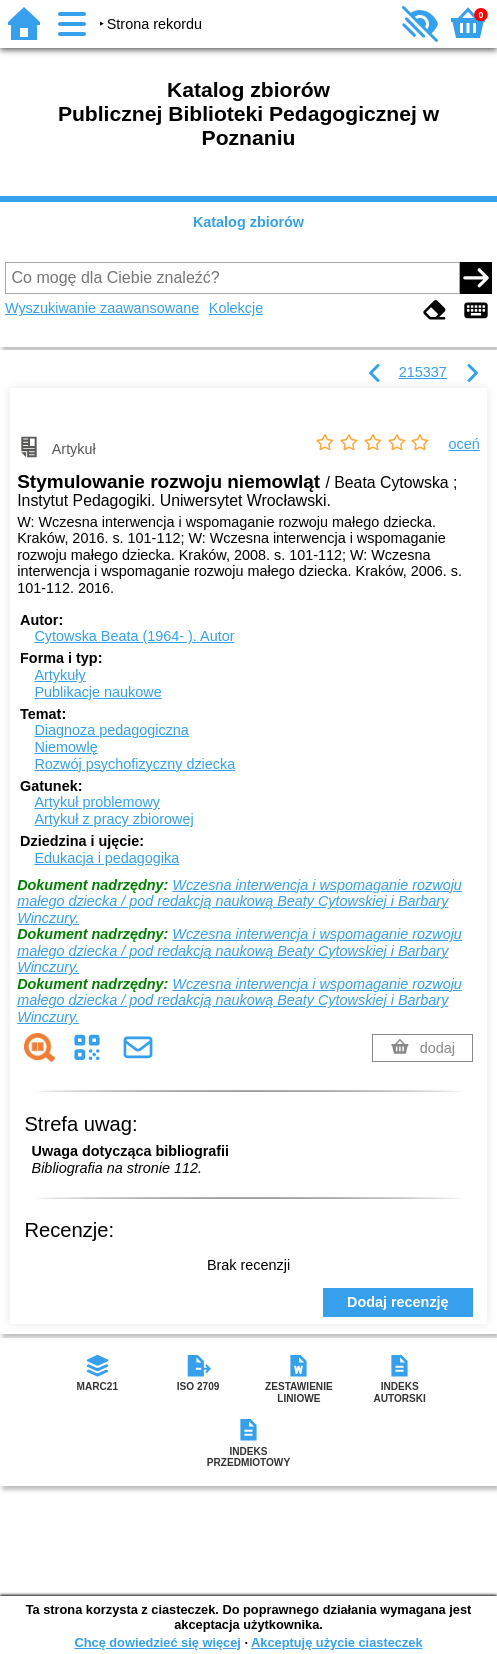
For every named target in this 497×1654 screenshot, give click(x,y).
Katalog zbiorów (248, 222)
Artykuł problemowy (97, 802)
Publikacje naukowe (97, 692)
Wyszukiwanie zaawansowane (102, 308)
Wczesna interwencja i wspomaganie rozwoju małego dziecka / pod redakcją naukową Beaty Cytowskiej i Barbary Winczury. (239, 901)
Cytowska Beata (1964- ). (134, 636)
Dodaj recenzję (398, 1302)
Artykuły (59, 675)
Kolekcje (236, 308)
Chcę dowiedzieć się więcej (157, 1642)
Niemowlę (65, 747)
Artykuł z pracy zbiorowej (113, 819)
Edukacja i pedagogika (106, 858)
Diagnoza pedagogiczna (111, 730)
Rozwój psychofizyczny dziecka (134, 764)
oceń (464, 444)
